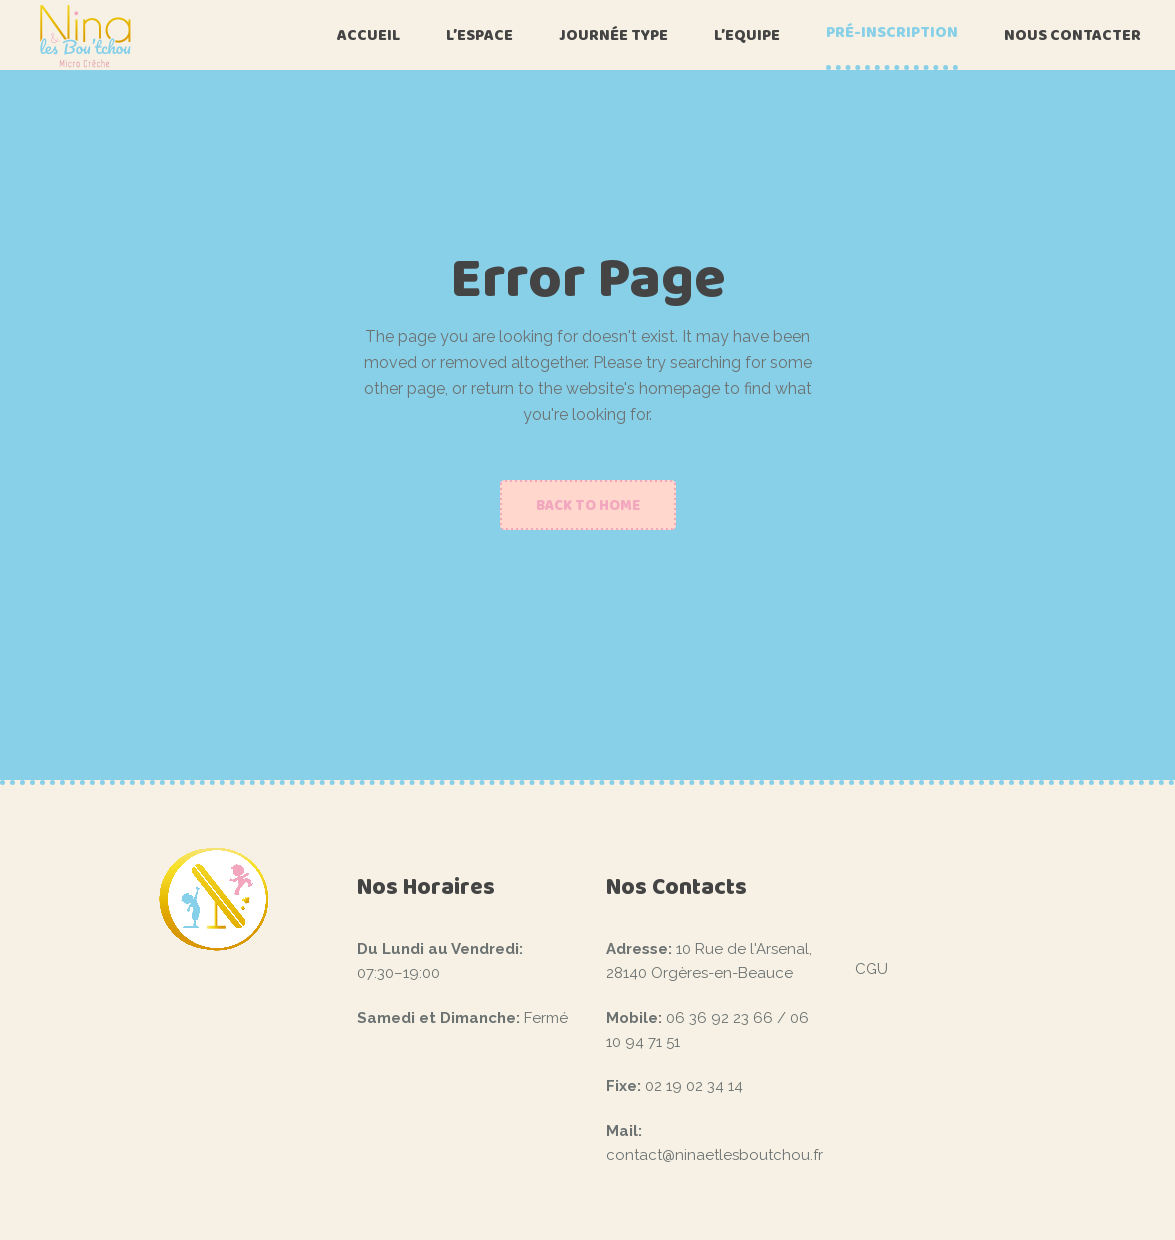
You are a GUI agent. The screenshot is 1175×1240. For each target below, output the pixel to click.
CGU (871, 969)
